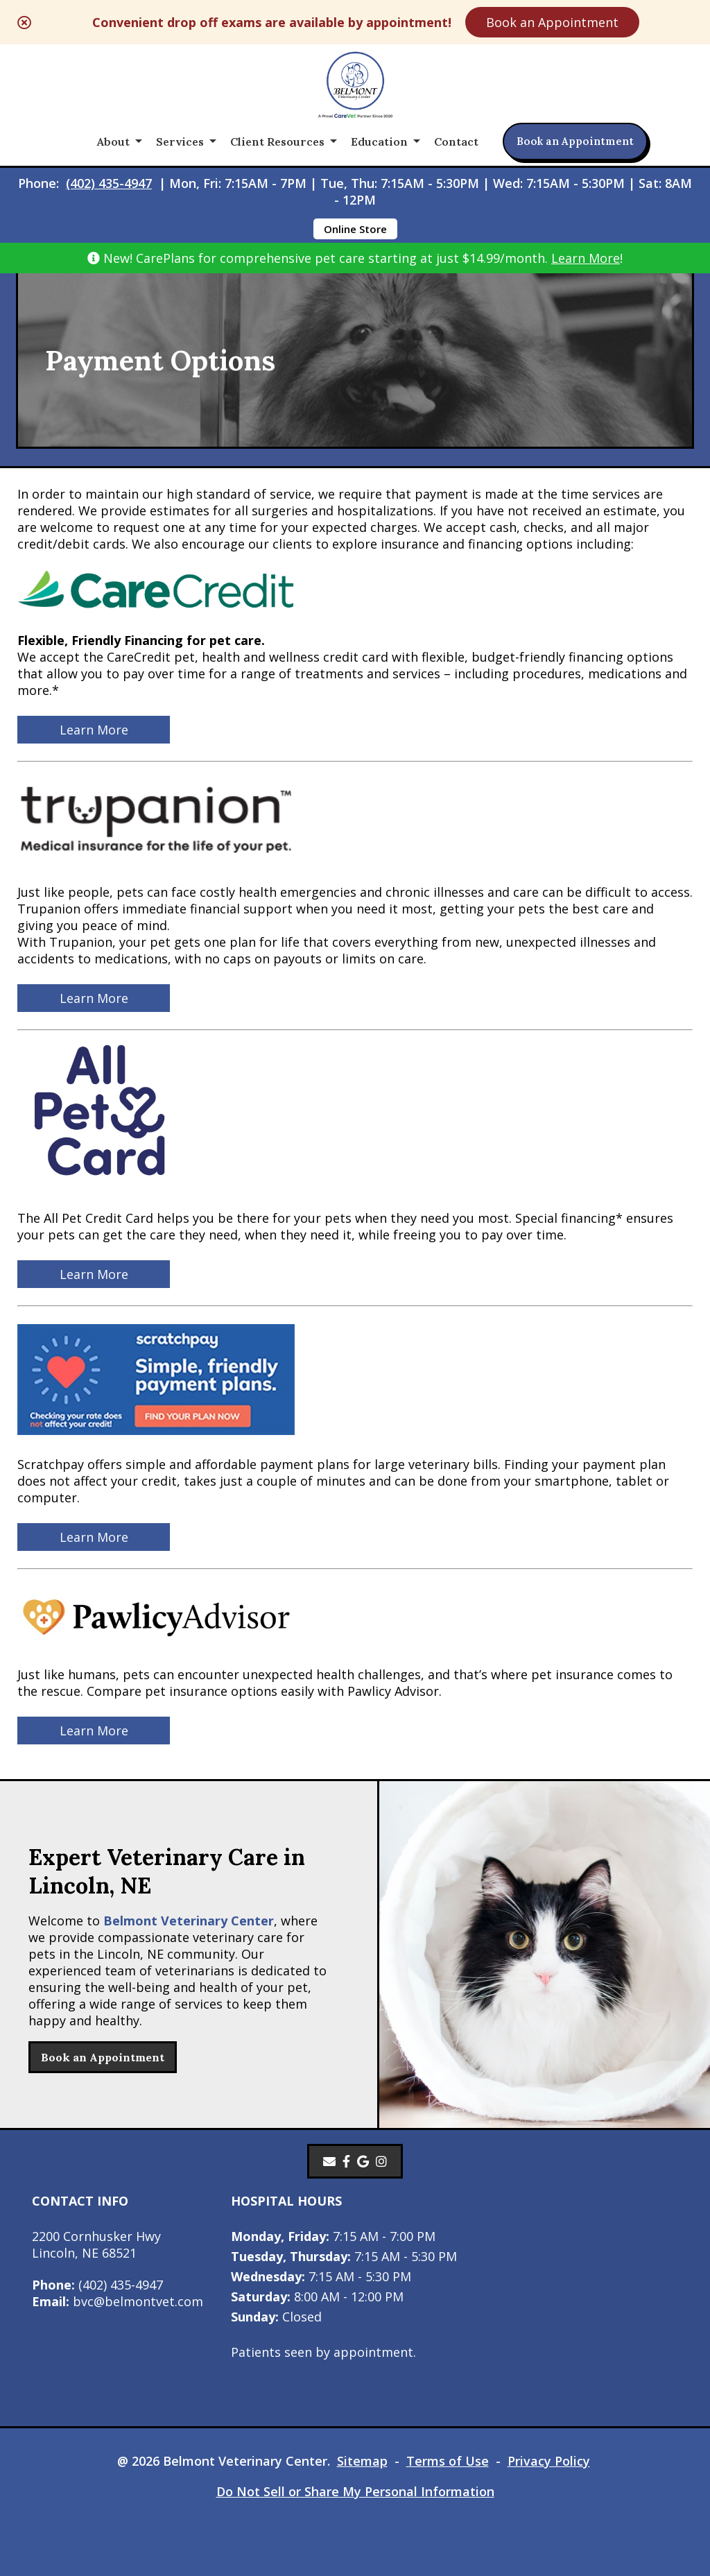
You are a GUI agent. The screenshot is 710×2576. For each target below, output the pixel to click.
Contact (456, 141)
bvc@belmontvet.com (117, 2301)
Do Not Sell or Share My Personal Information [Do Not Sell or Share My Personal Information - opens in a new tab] (355, 2491)
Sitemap (362, 2461)
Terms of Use (447, 2461)
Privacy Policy (549, 2461)
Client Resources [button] (277, 141)
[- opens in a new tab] (346, 2161)
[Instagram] (381, 2161)
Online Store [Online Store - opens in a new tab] (355, 229)
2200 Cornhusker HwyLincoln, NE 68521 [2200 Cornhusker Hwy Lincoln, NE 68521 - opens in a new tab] (96, 2244)
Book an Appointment (552, 22)
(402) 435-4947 (109, 183)
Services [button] (180, 141)
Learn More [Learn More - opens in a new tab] (94, 729)
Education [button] (379, 141)
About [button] (113, 141)
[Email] (329, 2161)
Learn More (585, 258)
